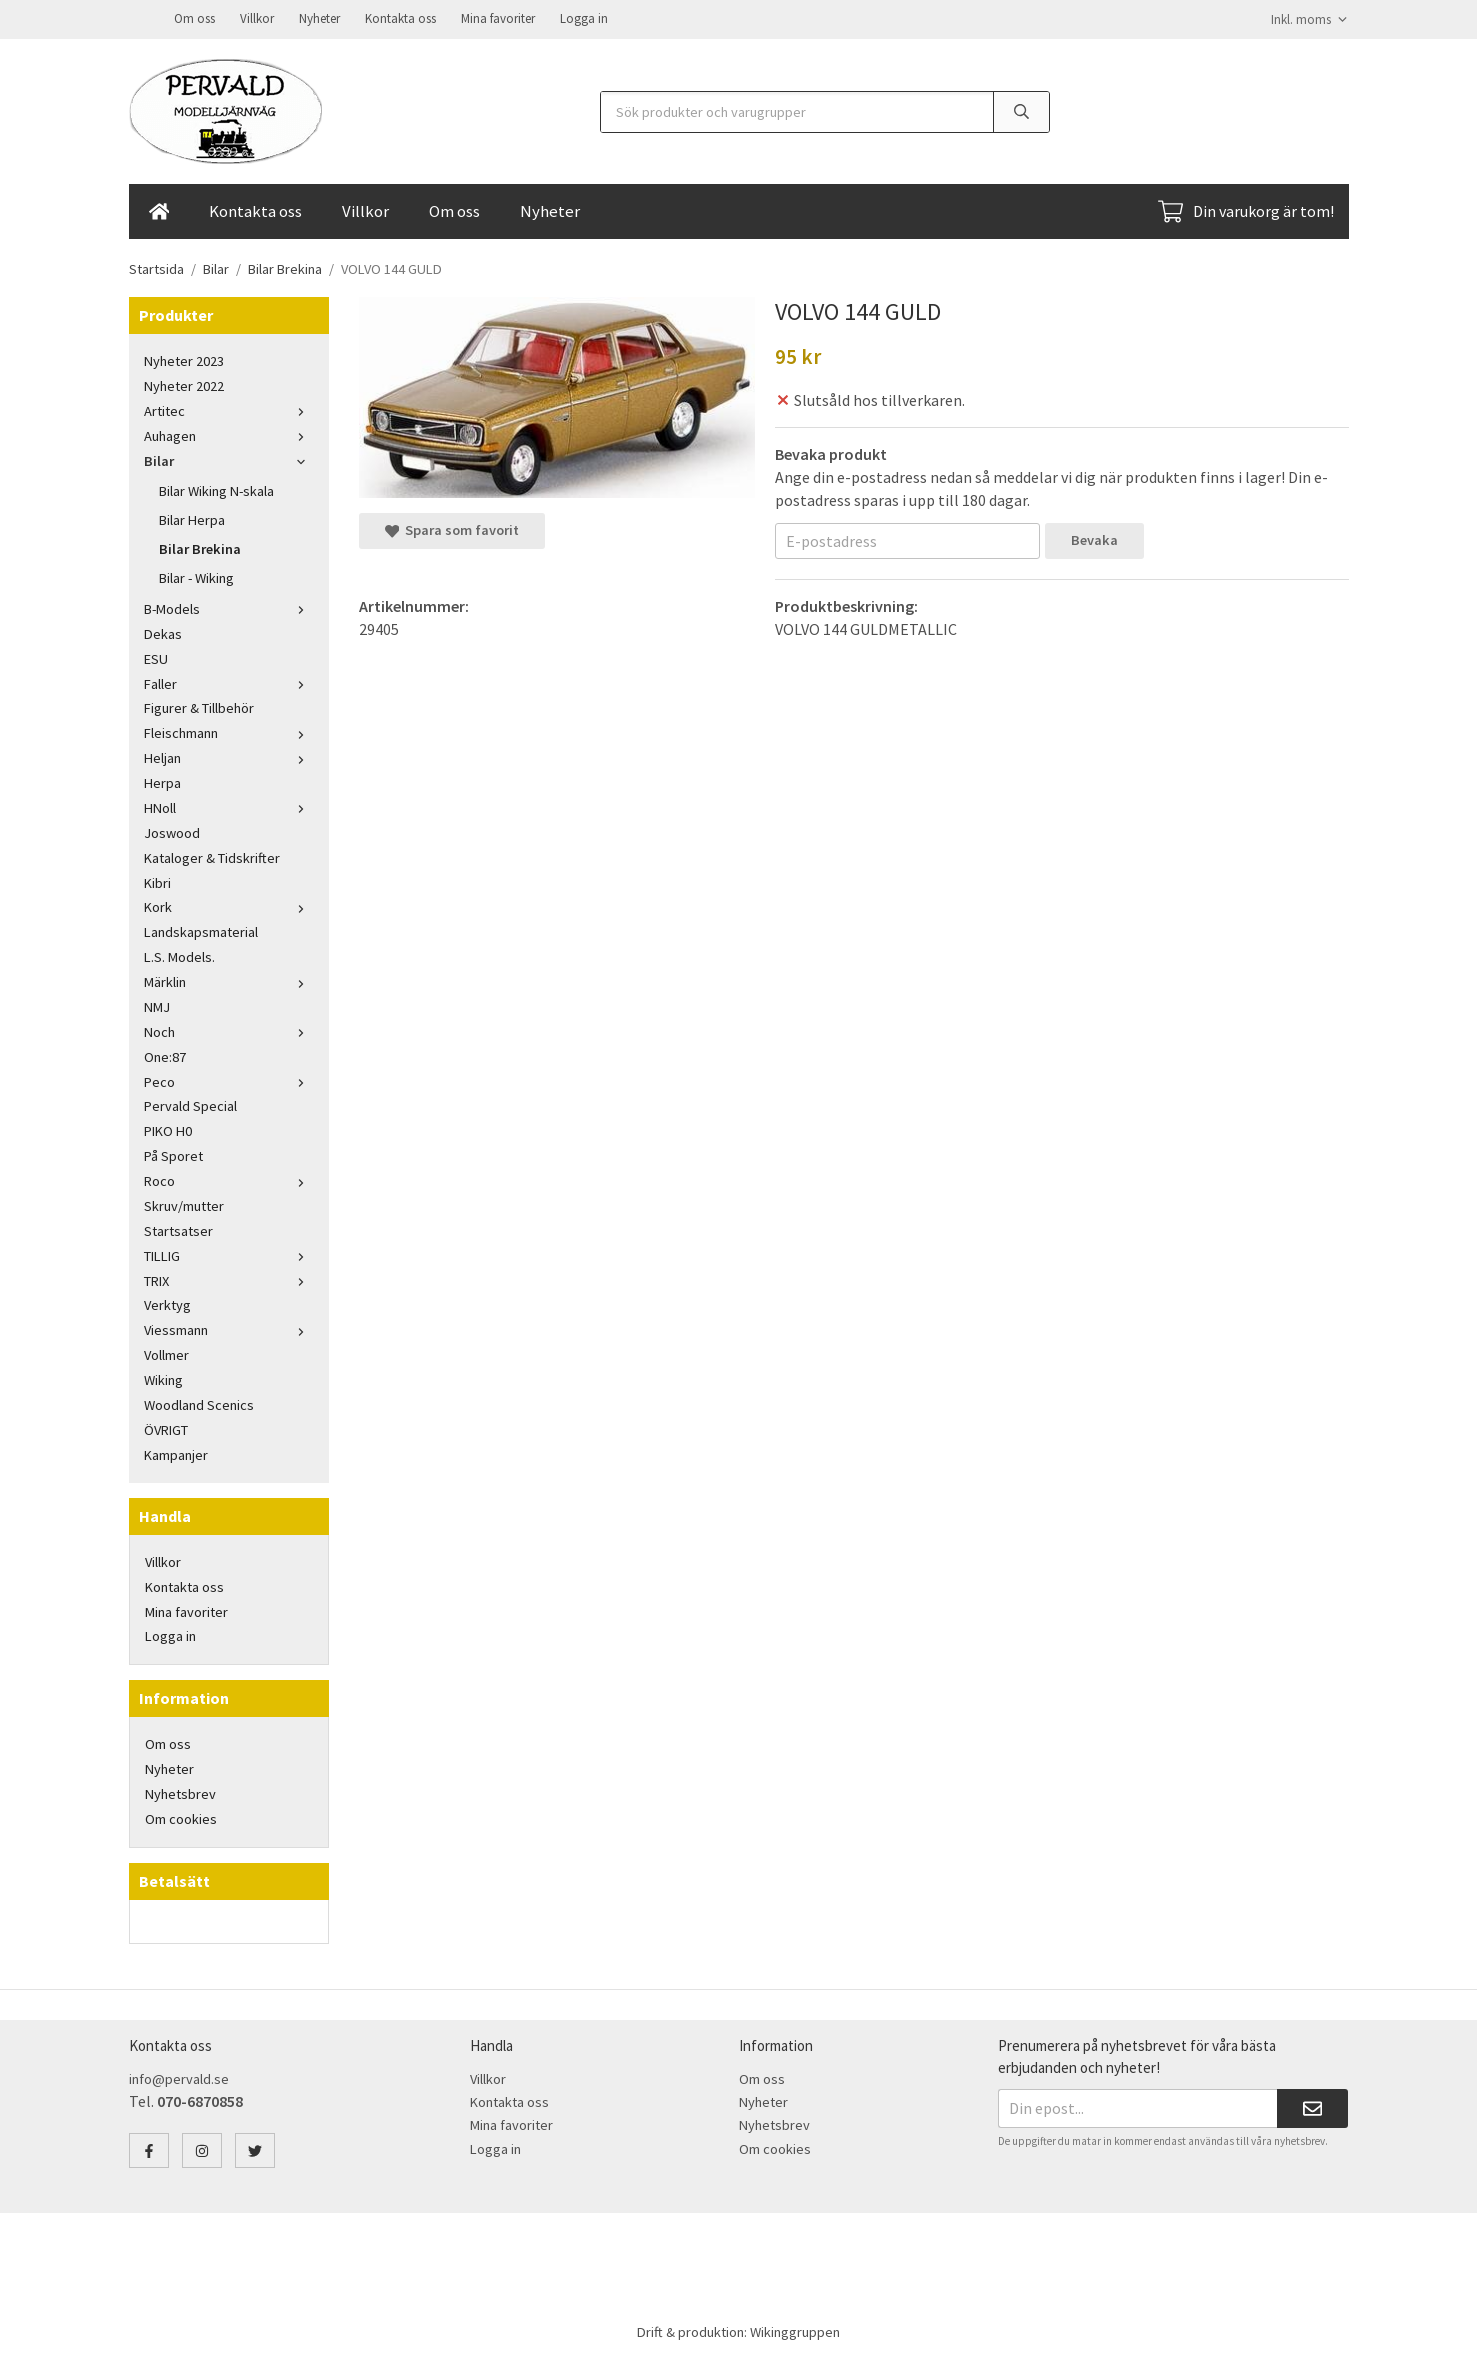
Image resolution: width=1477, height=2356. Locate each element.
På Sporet (173, 1154)
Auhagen (229, 434)
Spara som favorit (452, 528)
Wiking (163, 1378)
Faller (229, 682)
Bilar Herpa (192, 518)
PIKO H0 (168, 1129)
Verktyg (167, 1303)
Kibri (157, 881)
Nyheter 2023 (184, 359)
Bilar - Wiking (196, 576)
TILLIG (229, 1254)
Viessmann (229, 1328)
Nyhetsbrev (180, 1792)
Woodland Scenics (199, 1403)
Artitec (229, 409)
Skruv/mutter (184, 1204)
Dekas (163, 632)
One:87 (165, 1055)
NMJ (157, 1005)
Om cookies (181, 1817)
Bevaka (1094, 538)
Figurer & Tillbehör (199, 706)
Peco (229, 1080)
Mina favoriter (498, 17)
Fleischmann (229, 731)
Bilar (229, 459)
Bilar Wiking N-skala (216, 489)
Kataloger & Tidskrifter (212, 856)
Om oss (194, 17)
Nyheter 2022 (184, 384)
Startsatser (178, 1229)
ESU (156, 657)
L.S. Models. (179, 955)
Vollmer (166, 1353)
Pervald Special (190, 1104)
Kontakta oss (400, 17)
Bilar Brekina (200, 547)
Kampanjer (176, 1453)
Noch (229, 1030)
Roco (229, 1179)
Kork (229, 905)
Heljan (229, 756)
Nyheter (319, 17)
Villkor (257, 17)
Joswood (172, 831)
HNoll (229, 806)
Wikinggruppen (795, 2330)
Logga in (584, 17)
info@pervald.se (179, 2077)
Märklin (229, 980)
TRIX (229, 1279)
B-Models (229, 607)
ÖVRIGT (166, 1428)
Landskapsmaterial (201, 930)
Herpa (162, 781)
